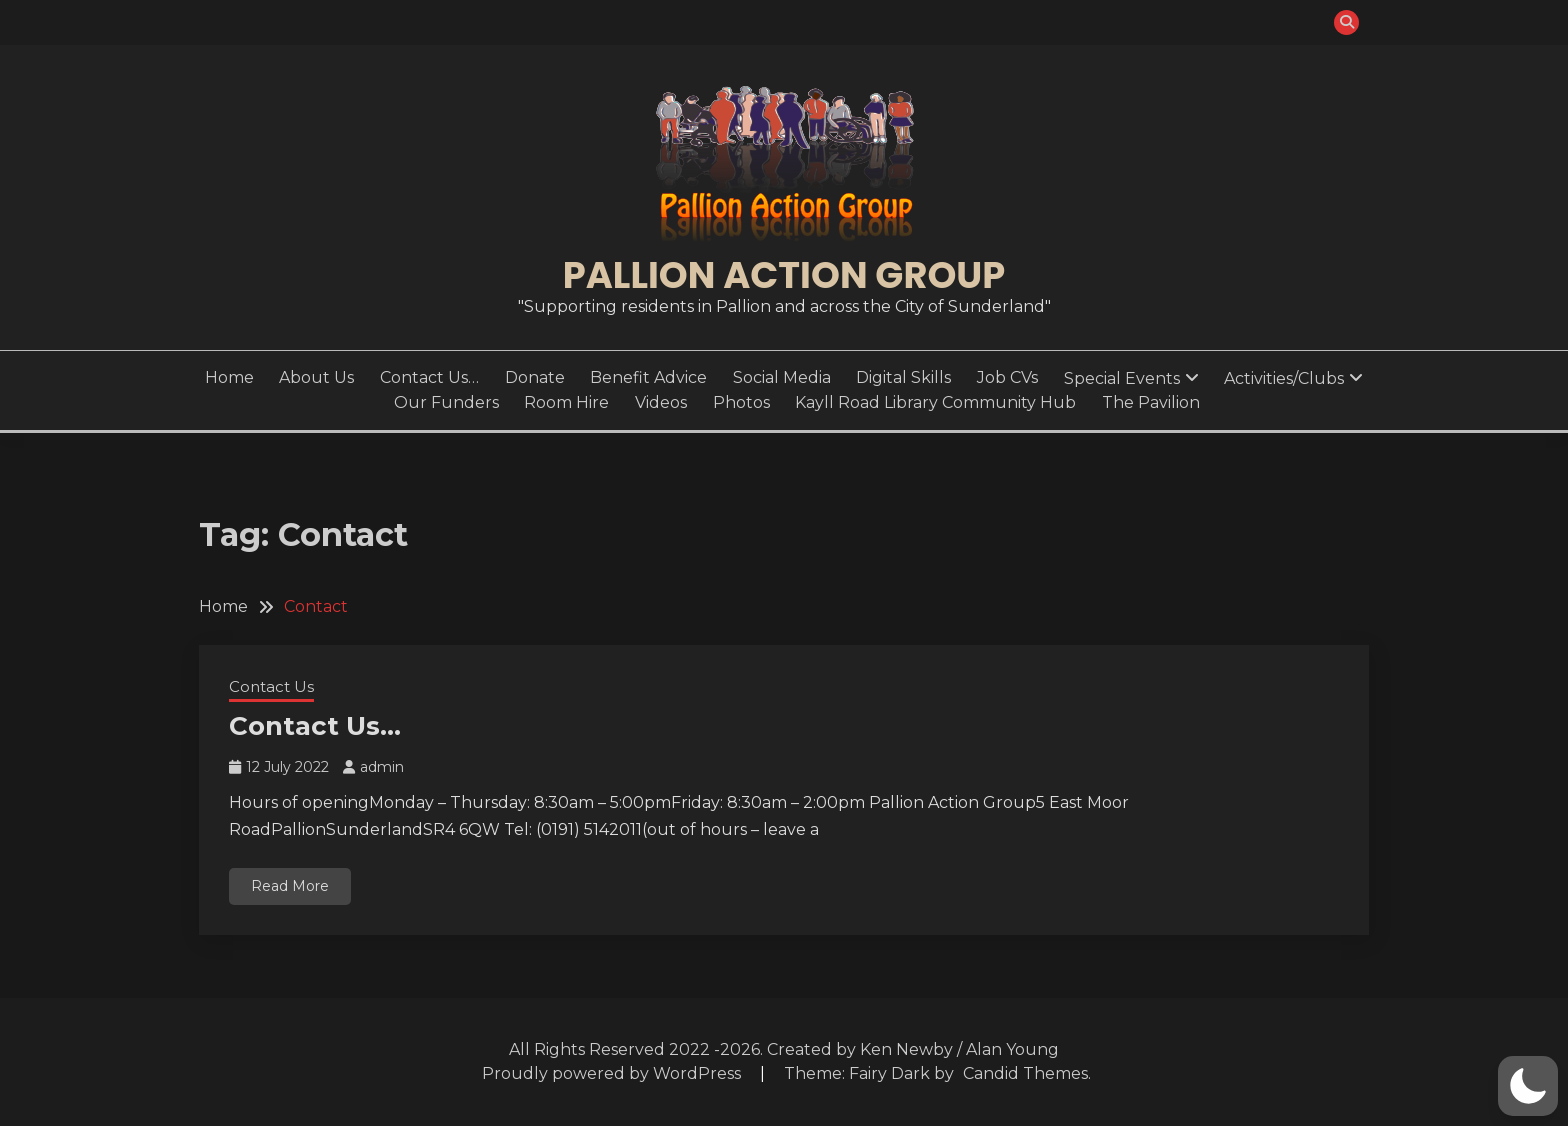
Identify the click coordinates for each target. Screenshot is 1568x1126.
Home (229, 377)
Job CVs (1007, 377)
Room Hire (566, 402)
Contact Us (271, 686)
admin (382, 767)
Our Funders (446, 402)
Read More (290, 886)
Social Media (782, 377)
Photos (741, 402)
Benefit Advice (648, 377)
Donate (535, 377)
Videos (661, 402)
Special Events (1122, 378)
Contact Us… (429, 377)
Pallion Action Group (784, 275)
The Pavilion (1151, 402)
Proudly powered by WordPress (613, 1073)
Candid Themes (1025, 1073)
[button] (1528, 1086)
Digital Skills (903, 377)
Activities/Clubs (1284, 378)
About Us (316, 377)
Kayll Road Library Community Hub (935, 402)
